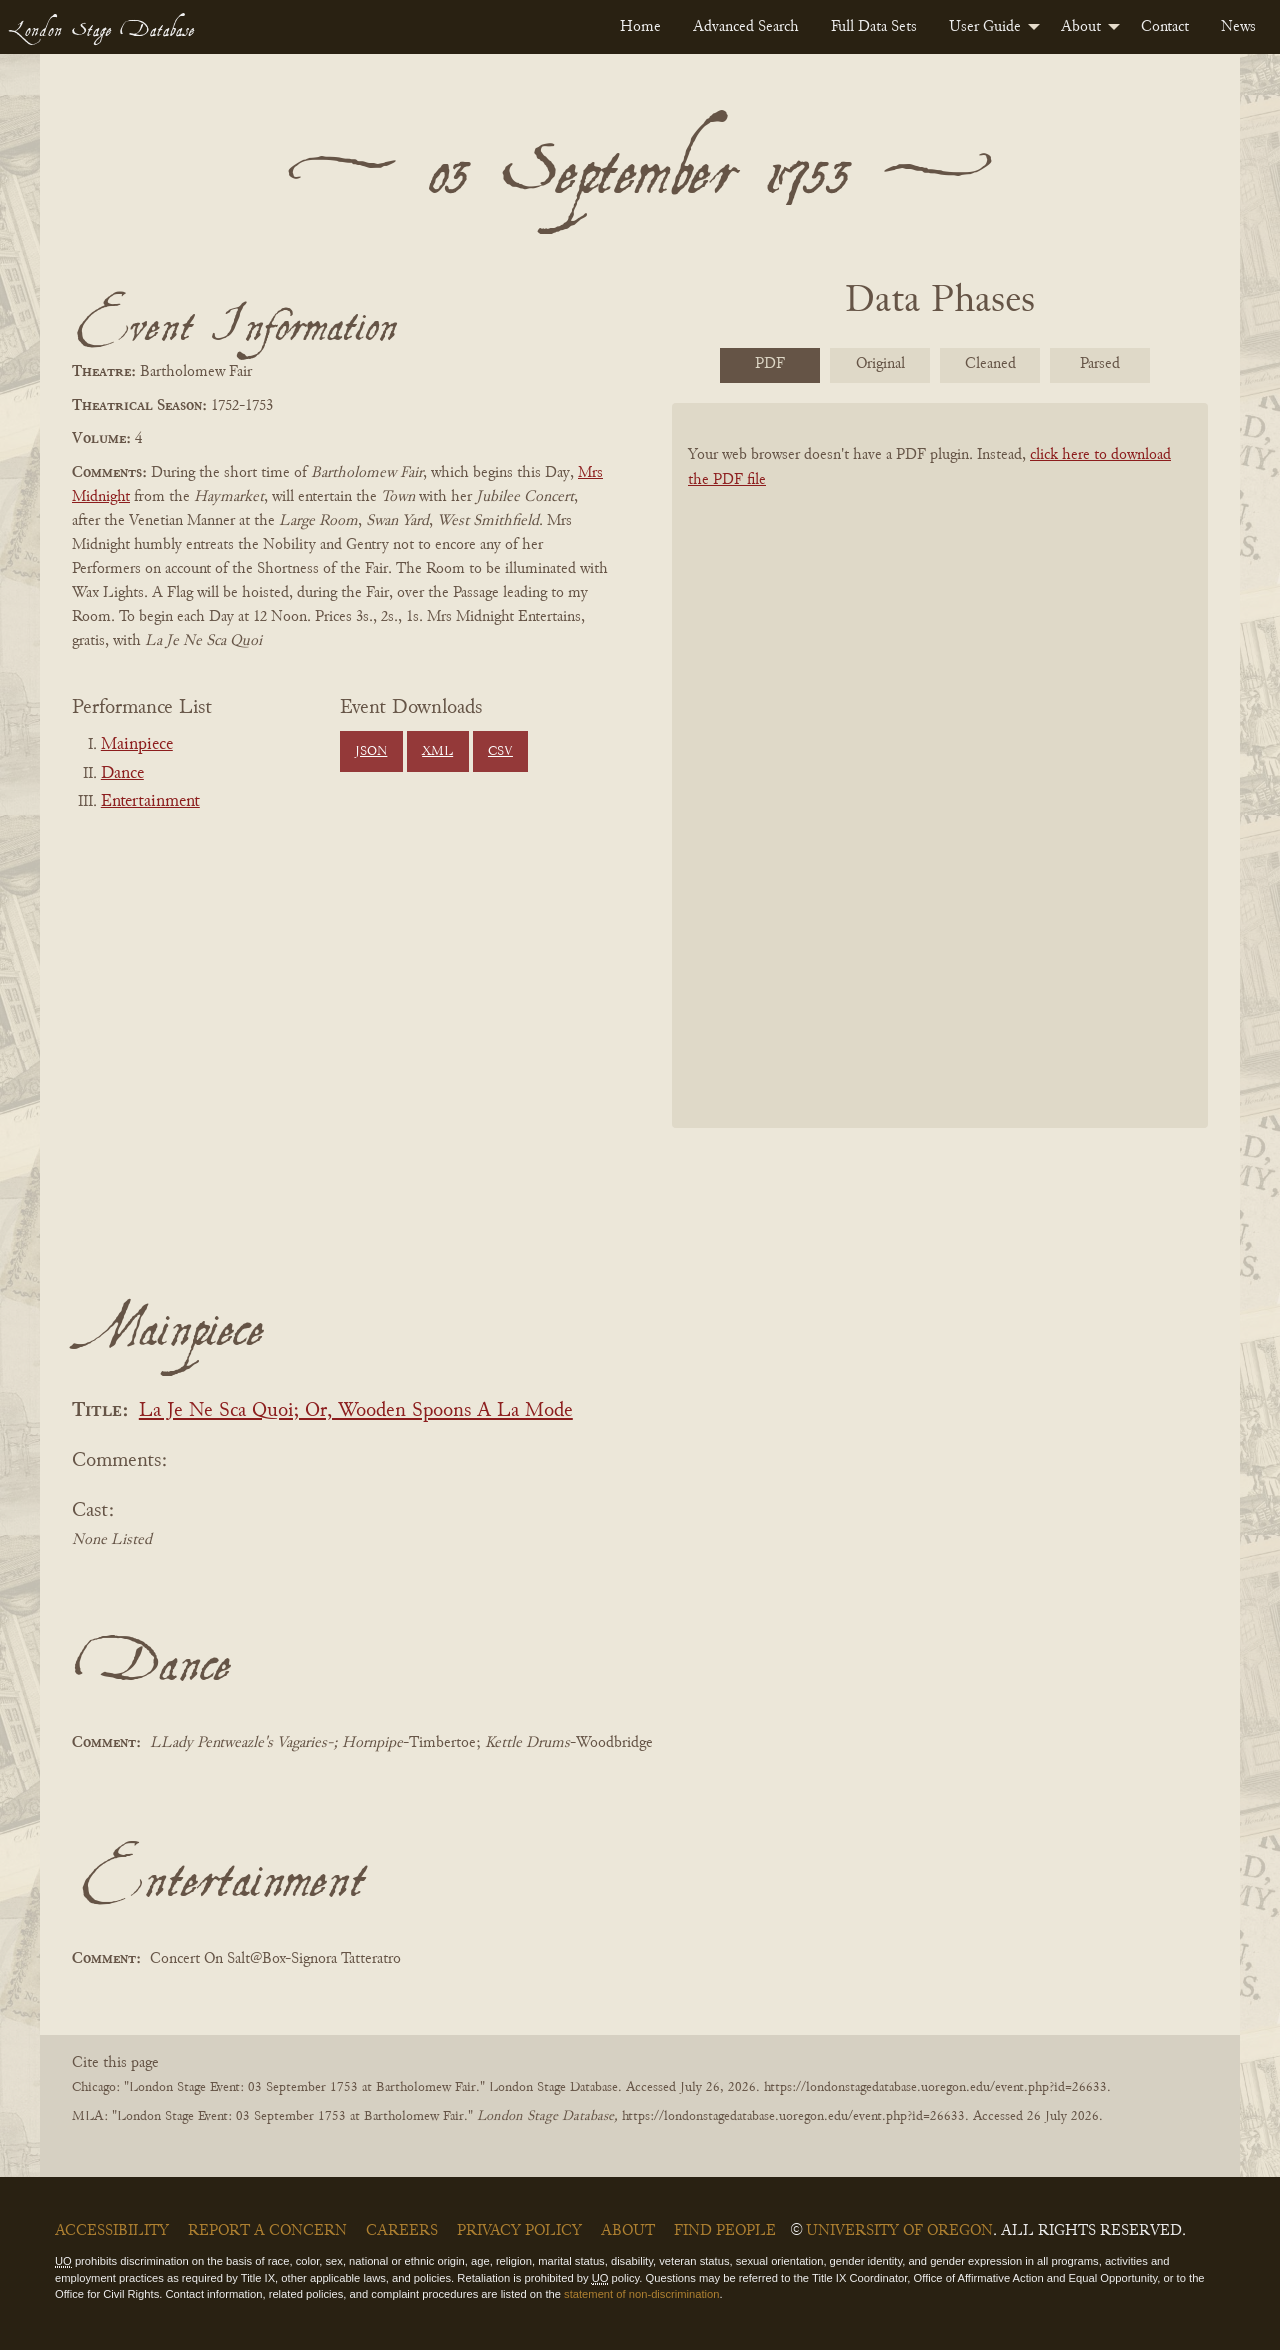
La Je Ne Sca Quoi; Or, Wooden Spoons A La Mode (356, 1411)
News (1238, 27)
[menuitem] (640, 27)
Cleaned (990, 364)
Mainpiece (137, 745)
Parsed (1100, 364)
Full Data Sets (874, 27)
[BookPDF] (940, 791)
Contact (1165, 27)
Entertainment (150, 802)
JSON (371, 752)
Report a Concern (267, 2231)
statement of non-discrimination (641, 2294)
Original (880, 364)
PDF (770, 364)
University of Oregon (899, 2231)
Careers (402, 2231)
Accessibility (112, 2231)
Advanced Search (746, 27)
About (1081, 27)
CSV (500, 752)
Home (640, 27)
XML (437, 752)
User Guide (985, 27)
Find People (725, 2231)
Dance (122, 774)
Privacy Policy (519, 2231)
